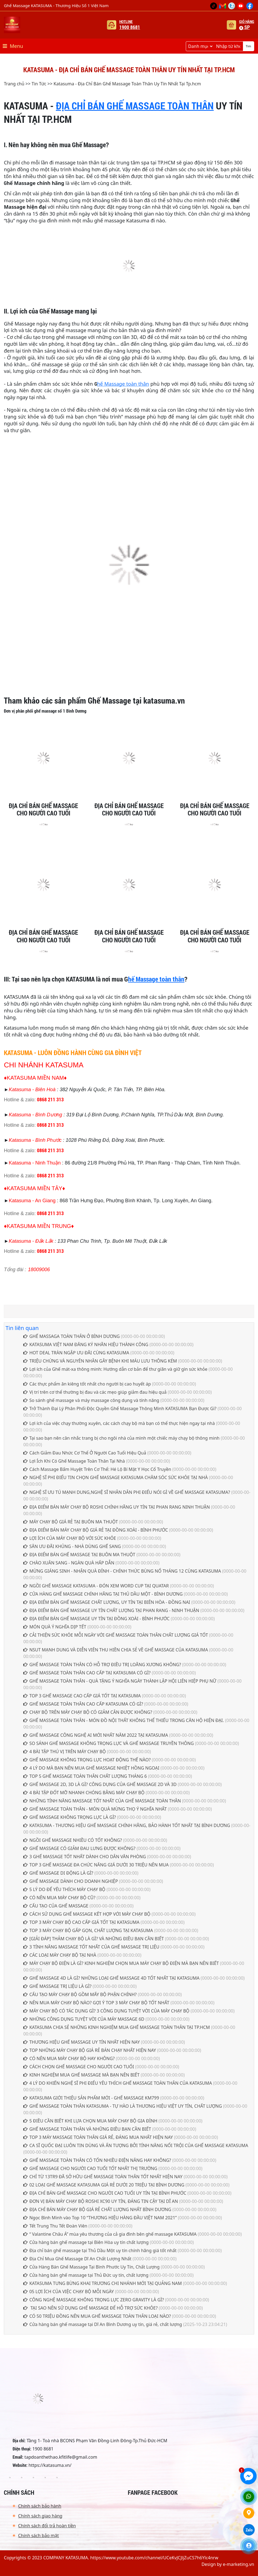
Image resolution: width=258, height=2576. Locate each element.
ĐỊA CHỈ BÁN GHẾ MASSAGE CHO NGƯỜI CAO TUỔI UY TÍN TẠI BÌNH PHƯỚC (105, 2193)
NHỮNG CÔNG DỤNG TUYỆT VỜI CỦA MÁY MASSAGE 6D (83, 2019)
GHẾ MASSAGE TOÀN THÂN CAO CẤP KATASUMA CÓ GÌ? (83, 1704)
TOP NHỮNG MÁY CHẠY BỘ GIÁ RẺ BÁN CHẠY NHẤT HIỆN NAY (89, 2050)
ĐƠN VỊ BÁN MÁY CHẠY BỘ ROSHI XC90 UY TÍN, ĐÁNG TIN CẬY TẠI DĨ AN (100, 2201)
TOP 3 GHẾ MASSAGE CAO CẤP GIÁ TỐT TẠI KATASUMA (82, 1696)
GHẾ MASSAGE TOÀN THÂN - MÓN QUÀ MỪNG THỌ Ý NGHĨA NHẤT (95, 1809)
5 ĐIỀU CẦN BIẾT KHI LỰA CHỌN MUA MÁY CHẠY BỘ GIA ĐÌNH (90, 2121)
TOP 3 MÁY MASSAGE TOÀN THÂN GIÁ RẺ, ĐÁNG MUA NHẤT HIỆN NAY (98, 2137)
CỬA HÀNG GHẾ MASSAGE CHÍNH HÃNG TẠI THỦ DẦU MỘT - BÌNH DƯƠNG (103, 1594)
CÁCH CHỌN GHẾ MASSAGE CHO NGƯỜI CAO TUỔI (78, 2067)
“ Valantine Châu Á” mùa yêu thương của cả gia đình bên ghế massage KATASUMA (109, 2234)
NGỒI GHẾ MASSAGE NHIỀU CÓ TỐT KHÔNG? (72, 1840)
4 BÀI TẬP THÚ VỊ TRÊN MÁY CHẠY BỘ (64, 1752)
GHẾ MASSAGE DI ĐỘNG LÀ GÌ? (58, 1873)
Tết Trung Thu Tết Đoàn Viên (55, 2226)
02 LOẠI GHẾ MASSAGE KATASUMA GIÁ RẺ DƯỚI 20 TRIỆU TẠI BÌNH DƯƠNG (103, 2185)
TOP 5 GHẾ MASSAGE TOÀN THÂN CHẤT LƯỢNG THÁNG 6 (85, 1776)
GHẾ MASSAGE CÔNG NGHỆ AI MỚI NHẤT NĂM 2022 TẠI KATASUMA (95, 1735)
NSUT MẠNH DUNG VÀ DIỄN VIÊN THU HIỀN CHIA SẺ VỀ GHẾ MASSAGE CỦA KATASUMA (115, 1650)
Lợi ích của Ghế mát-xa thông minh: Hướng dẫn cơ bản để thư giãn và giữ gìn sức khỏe (115, 1369)
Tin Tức (38, 84)
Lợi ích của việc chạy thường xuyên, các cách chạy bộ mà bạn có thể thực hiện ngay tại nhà (119, 1423)
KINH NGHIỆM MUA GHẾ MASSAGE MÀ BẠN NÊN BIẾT (81, 2075)
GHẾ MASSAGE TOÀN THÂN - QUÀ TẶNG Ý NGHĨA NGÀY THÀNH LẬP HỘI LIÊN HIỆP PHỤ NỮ (119, 1681)
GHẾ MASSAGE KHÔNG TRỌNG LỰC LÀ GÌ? (69, 1817)
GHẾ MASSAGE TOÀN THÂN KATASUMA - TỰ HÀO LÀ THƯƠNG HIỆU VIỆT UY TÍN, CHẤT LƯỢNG (122, 2106)
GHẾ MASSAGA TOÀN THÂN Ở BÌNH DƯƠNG (71, 1336)
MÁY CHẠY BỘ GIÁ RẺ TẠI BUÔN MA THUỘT (70, 1522)
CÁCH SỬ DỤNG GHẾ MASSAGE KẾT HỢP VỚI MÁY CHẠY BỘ (86, 1914)
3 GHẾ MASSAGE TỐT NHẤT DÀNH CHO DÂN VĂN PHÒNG (85, 1857)
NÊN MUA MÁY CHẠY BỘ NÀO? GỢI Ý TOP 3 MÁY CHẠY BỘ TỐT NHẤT (96, 2003)
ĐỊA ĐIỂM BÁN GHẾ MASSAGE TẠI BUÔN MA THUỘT (79, 1555)
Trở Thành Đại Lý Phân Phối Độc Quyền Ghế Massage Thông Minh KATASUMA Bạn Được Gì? (119, 1408)
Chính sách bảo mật (38, 2536)
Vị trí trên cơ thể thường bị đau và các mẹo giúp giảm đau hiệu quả (95, 1392)
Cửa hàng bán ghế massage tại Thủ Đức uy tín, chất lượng (85, 2275)
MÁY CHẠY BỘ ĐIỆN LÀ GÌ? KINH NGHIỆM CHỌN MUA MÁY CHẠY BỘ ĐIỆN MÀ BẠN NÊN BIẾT (121, 1963)
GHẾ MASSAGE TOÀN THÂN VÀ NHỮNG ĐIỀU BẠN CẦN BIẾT (87, 2129)
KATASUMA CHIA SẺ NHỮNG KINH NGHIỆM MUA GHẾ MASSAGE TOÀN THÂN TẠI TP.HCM (116, 2027)
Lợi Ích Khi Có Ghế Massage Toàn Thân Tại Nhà (74, 1461)
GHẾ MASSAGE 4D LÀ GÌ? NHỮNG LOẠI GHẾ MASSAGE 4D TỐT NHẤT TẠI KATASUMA (111, 1978)
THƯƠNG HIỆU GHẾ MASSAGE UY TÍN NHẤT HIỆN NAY (81, 2042)
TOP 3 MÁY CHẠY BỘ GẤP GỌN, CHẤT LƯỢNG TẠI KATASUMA (88, 1930)
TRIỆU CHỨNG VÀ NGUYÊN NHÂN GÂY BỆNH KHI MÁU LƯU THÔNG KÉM (100, 1361)
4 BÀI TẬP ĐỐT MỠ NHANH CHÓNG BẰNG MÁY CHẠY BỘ (83, 1793)
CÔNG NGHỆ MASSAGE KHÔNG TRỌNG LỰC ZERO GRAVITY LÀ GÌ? (93, 2300)
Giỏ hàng (246, 25)
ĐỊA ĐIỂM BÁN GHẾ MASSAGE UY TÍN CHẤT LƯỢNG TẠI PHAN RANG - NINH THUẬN (111, 1610)
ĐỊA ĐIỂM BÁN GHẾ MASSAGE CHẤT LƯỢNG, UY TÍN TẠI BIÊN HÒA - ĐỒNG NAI (106, 1602)
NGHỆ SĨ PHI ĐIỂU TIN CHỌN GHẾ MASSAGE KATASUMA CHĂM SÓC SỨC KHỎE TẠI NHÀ (115, 1477)
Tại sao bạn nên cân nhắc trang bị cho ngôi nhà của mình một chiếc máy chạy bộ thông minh (121, 1438)
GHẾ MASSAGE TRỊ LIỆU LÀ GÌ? (57, 1986)
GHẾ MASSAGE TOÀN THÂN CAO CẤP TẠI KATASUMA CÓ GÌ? (86, 1673)
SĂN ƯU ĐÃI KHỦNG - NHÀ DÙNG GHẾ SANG (72, 1546)
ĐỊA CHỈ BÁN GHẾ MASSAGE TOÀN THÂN (135, 105)
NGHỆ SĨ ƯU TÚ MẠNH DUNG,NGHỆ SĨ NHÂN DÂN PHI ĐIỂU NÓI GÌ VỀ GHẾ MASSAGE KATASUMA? (126, 1492)
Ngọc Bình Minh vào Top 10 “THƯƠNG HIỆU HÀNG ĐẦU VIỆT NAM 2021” (100, 2218)
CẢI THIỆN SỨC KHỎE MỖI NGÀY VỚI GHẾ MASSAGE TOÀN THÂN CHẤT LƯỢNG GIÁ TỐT (115, 1635)
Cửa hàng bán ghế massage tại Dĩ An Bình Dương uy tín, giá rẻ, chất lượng (102, 2324)
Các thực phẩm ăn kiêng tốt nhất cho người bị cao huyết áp (87, 1384)
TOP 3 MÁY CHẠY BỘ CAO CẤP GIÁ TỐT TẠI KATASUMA (81, 1922)
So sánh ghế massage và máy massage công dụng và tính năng (91, 1400)
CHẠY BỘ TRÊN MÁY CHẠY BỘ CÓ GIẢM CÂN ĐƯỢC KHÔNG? (88, 1712)
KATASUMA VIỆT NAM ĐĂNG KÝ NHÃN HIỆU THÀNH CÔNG (85, 1344)
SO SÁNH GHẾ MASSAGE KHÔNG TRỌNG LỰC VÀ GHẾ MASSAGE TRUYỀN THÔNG (109, 1743)
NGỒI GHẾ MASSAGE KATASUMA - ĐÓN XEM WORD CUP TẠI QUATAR (96, 1586)
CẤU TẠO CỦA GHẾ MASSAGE (56, 1906)
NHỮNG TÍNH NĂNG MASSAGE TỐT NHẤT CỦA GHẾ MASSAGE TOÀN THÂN (102, 1801)
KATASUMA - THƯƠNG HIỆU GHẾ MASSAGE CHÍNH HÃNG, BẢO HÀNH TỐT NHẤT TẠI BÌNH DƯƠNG (126, 1825)
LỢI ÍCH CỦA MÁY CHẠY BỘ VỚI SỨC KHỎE (69, 1538)
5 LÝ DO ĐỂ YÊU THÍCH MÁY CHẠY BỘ (64, 1889)
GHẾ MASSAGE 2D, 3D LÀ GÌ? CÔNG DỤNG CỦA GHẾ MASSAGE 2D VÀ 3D (100, 1784)
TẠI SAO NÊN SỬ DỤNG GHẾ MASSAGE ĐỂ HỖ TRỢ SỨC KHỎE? (90, 2308)
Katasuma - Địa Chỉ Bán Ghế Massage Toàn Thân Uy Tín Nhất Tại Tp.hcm (127, 84)
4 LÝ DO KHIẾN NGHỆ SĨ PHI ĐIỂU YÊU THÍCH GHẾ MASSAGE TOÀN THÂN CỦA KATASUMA (118, 2083)
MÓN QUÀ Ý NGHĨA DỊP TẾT (54, 1627)
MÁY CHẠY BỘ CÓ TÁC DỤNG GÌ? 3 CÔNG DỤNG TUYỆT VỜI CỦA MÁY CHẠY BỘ (106, 2011)
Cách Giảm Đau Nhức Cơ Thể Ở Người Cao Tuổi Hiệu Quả (84, 1453)
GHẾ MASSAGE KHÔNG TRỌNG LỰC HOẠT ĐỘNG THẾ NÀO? (86, 1760)
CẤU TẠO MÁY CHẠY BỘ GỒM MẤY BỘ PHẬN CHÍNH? (80, 1994)
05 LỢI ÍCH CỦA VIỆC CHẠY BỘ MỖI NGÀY (68, 2292)
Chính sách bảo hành (39, 2506)
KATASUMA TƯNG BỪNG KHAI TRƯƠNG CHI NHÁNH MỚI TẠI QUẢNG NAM (102, 2283)
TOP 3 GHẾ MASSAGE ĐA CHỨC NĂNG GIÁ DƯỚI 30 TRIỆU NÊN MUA (96, 1865)
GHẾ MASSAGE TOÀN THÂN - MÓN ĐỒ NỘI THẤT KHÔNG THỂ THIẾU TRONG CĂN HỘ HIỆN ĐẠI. (123, 1720)
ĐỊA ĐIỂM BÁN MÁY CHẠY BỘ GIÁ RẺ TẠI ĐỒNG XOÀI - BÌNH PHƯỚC (95, 1530)
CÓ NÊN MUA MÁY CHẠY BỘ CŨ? (59, 1898)
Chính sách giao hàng (40, 2516)
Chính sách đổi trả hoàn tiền (47, 2526)
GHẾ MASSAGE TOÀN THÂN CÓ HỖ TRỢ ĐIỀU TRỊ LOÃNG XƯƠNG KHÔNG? (102, 1665)
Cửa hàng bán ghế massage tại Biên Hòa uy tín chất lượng (86, 2242)
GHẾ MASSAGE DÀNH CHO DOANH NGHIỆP (70, 1881)
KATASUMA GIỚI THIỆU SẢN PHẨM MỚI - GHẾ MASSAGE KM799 (91, 2098)
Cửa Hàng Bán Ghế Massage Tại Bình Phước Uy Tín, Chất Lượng (91, 2267)
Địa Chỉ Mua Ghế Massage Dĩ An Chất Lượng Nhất (77, 2259)
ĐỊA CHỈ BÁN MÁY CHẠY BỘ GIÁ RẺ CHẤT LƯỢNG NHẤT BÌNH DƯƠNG (97, 2209)
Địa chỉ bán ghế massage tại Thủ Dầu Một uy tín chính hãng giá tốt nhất (99, 2250)
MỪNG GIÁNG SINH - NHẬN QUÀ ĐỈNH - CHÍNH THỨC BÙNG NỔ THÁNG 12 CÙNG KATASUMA (122, 1571)
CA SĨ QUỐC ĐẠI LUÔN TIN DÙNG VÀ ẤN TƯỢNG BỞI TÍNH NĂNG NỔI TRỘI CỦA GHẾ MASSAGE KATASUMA (135, 2145)
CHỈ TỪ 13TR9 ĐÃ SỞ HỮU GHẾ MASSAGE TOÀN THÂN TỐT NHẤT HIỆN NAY (102, 2177)
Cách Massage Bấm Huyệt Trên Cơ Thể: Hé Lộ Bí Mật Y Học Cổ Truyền (97, 1469)
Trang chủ (14, 84)
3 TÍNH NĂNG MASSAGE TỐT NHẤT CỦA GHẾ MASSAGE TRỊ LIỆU (91, 1947)
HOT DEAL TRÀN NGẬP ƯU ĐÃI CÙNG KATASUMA (76, 1353)
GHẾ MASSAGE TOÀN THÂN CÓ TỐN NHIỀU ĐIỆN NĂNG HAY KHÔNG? (97, 2160)
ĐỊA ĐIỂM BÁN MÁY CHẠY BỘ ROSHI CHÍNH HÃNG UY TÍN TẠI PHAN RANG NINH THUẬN (116, 1507)
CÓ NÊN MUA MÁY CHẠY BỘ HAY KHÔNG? (69, 2058)
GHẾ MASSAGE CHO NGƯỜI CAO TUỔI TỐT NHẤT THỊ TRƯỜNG (90, 2168)
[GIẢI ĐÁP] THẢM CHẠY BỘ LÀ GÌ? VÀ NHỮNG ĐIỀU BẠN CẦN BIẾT (93, 1939)
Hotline (129, 25)
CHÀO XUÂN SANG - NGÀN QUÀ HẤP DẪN (68, 1563)
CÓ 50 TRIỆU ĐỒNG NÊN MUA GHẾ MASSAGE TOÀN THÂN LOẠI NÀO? (97, 2316)
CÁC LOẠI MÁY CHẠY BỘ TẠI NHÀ (59, 1955)
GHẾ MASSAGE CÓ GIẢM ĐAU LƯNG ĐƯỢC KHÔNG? (79, 1848)
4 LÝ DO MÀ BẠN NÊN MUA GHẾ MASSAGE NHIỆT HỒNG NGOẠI (91, 1768)
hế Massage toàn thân (123, 384)
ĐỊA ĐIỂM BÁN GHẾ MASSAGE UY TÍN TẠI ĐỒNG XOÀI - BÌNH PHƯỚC (96, 1619)
